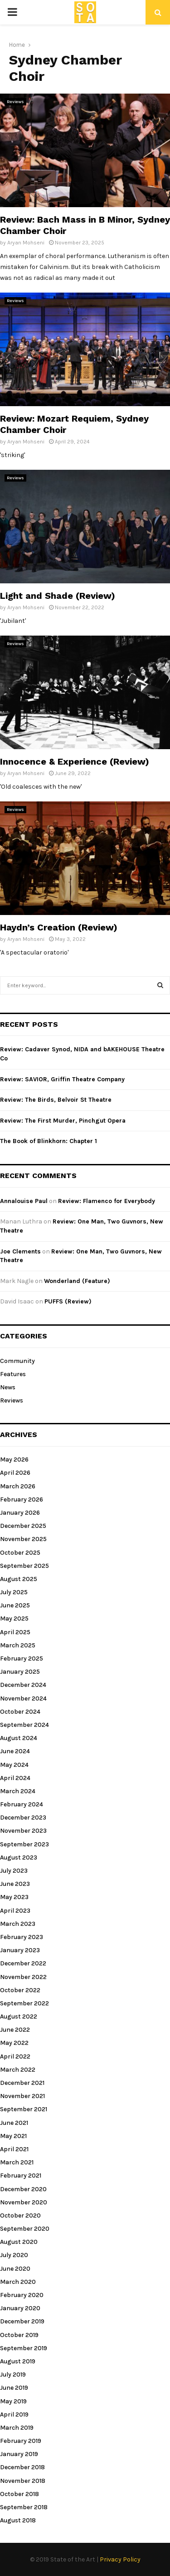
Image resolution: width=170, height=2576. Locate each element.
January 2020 (20, 2308)
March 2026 (17, 1486)
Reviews (15, 101)
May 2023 (14, 1897)
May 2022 (14, 2043)
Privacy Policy (120, 2559)
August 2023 (18, 1857)
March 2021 (17, 2162)
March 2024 (17, 1791)
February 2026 (21, 1499)
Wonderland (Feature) (77, 1281)
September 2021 (23, 2109)
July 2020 (14, 2255)
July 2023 (14, 1871)
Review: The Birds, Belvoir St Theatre (56, 1100)
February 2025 (21, 1658)
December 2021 (22, 2083)
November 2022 (23, 1977)
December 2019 (22, 2321)
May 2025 (14, 1618)
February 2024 (21, 1804)
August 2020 (19, 2242)
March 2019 (17, 2428)
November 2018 (22, 2481)
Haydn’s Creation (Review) (58, 927)
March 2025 (17, 1645)
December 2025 (23, 1526)
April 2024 (15, 1778)
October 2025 (20, 1553)
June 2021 (14, 2123)
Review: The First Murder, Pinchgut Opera (63, 1120)
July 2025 (14, 1592)
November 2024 (23, 1698)
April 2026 (15, 1473)
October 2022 (20, 1990)
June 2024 (15, 1751)
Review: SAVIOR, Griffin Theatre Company (62, 1079)
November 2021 (22, 2096)
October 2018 (19, 2494)
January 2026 (20, 1513)
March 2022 (17, 2070)
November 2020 (23, 2202)
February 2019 (20, 2441)
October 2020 (20, 2215)
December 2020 (23, 2189)
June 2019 (14, 2388)
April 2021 (14, 2149)
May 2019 (13, 2401)
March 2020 (18, 2282)
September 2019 (23, 2348)
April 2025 (15, 1632)
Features (13, 1374)
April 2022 (15, 2056)
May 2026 (14, 1459)
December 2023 (23, 1817)
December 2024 (23, 1685)
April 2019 (14, 2414)
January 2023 (20, 1950)
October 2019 (19, 2335)
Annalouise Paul (24, 1201)
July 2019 (13, 2374)
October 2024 (20, 1712)
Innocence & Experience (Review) (74, 761)
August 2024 (18, 1738)
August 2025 (18, 1579)
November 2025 (23, 1539)
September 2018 (24, 2507)
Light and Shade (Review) (57, 595)
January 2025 (20, 1672)
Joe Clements (20, 1251)
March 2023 (17, 1924)
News (7, 1387)
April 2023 (15, 1911)
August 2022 (18, 2016)
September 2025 (24, 1566)
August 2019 (17, 2361)
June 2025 (15, 1605)
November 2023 (23, 1831)
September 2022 (24, 2003)
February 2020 (22, 2295)
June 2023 (15, 1884)
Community (17, 1361)
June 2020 (15, 2269)
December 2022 (23, 1963)
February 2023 (21, 1937)
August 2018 (18, 2520)
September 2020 (24, 2229)
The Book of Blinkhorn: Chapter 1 (48, 1141)
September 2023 (24, 1844)
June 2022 (15, 2030)
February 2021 (20, 2175)
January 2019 (19, 2454)
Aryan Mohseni (25, 242)
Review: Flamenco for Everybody (106, 1201)
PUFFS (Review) (68, 1301)
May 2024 (14, 1765)
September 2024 (24, 1725)
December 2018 (22, 2467)
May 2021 (13, 2136)
